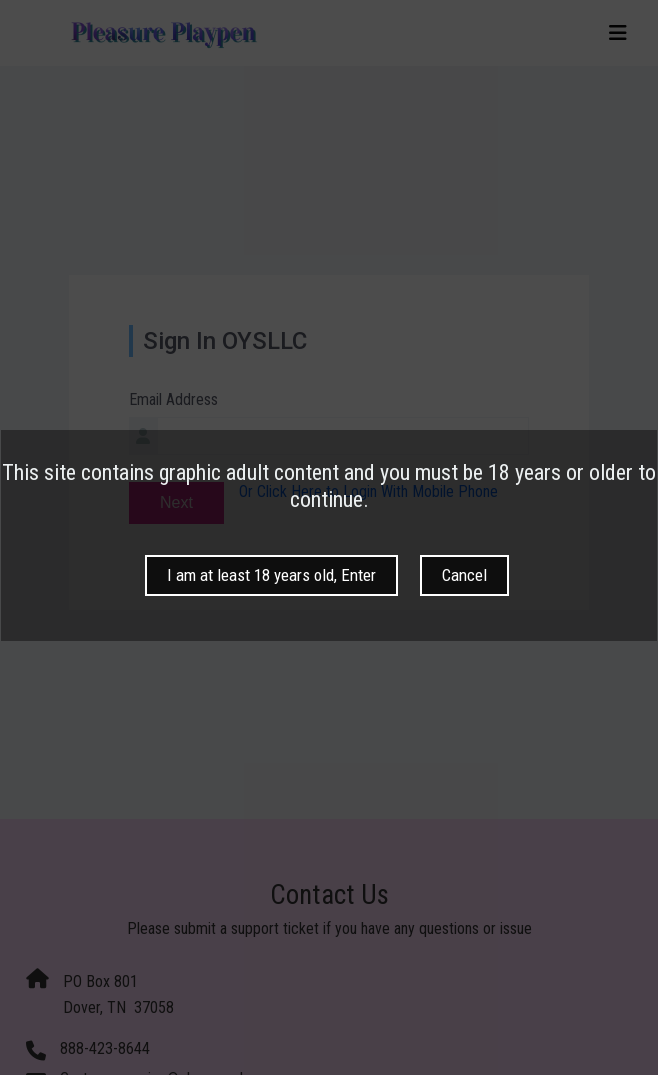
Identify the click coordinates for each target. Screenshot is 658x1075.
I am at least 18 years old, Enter (271, 575)
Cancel (464, 575)
